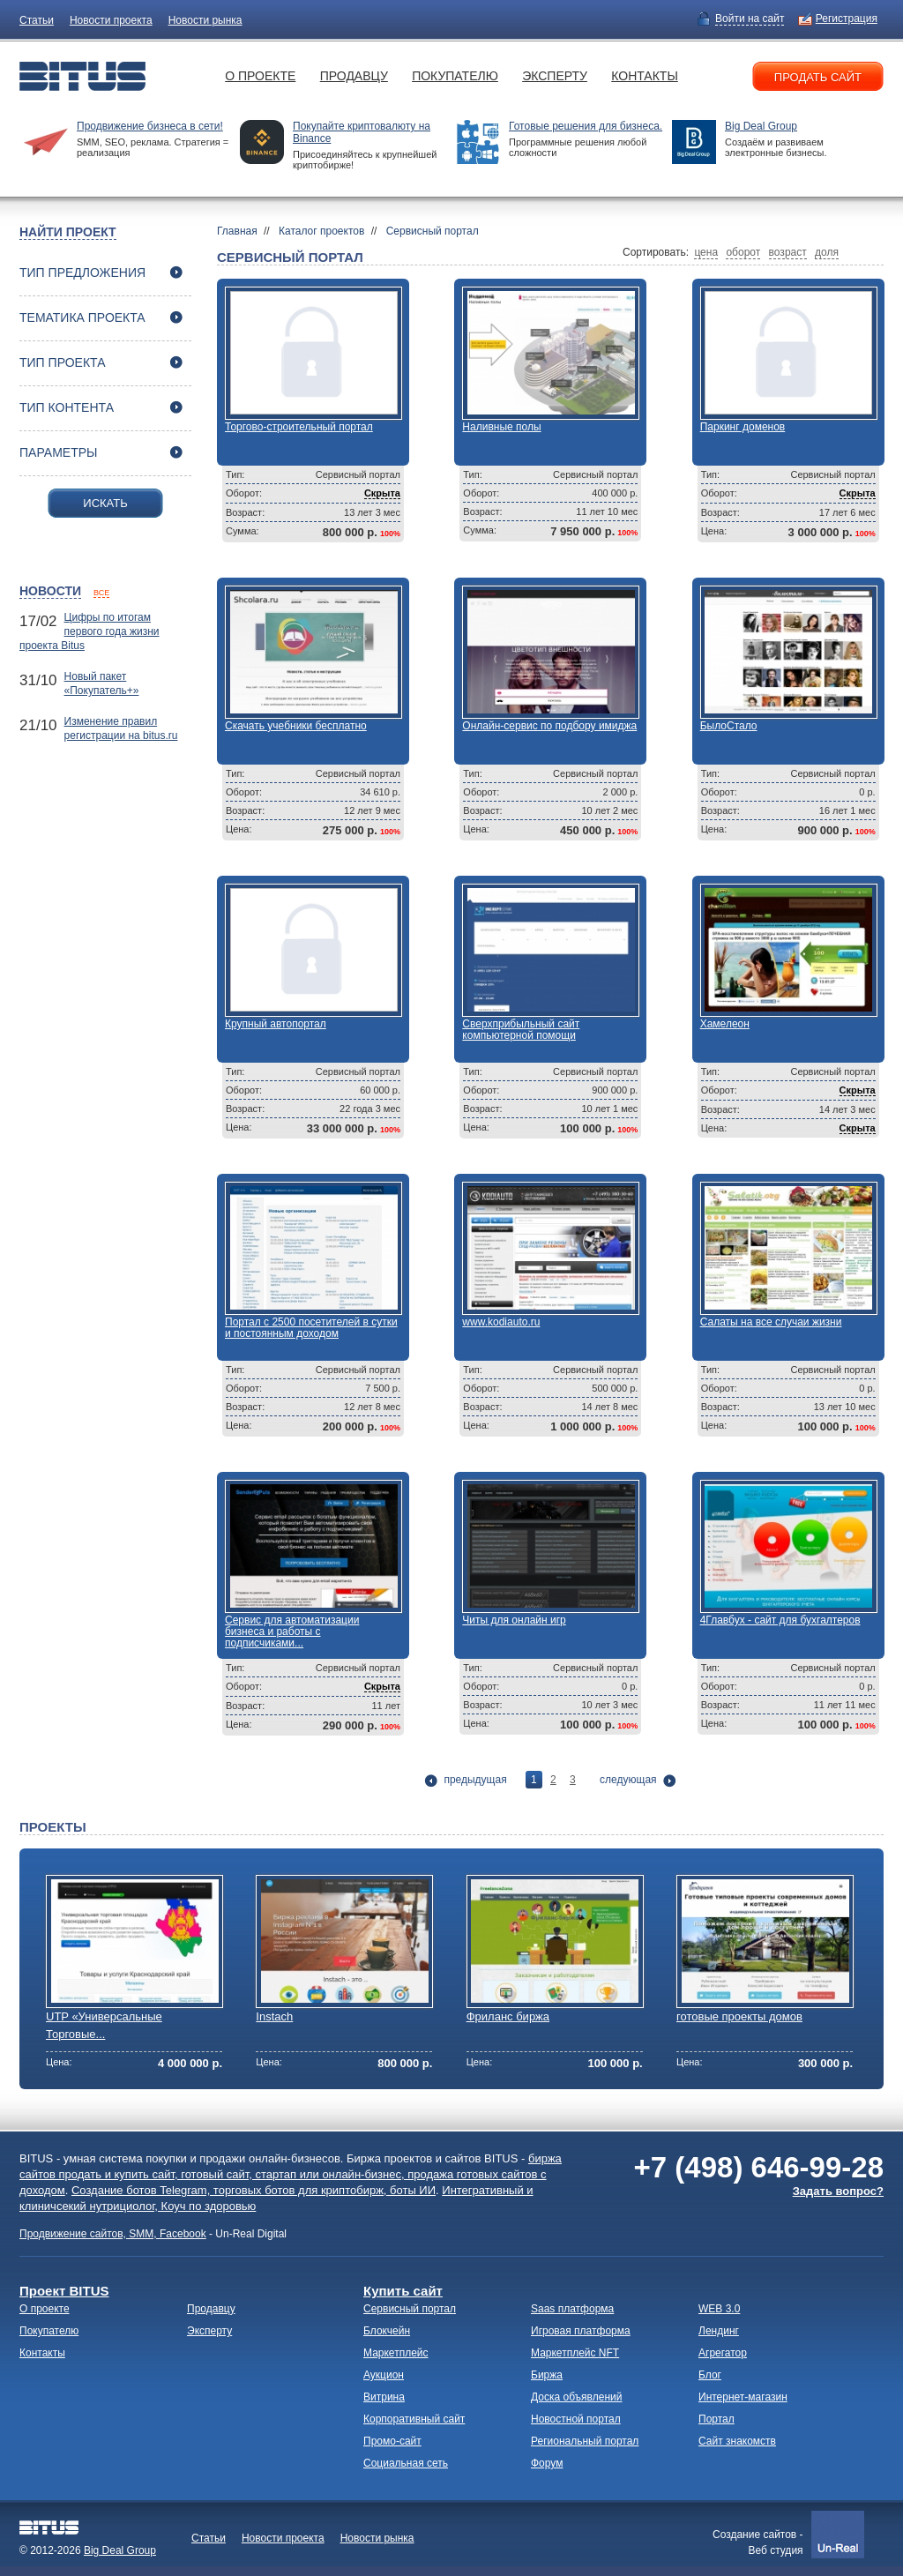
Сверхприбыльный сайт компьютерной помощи (520, 1030)
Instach (274, 2016)
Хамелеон (725, 1024)
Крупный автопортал (275, 1024)
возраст (788, 252)
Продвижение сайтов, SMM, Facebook (112, 2234)
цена (706, 252)
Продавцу (354, 76)
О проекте (260, 76)
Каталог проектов (321, 231)
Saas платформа (572, 2309)
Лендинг (718, 2331)
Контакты (644, 76)
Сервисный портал (432, 231)
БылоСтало (728, 726)
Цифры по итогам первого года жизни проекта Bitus (89, 631)
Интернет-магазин (742, 2397)
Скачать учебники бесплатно (296, 726)
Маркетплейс (396, 2353)
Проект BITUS (63, 2290)
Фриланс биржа (507, 2016)
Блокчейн (386, 2331)
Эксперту (554, 76)
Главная (237, 231)
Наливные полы (501, 427)
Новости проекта (111, 20)
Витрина (384, 2397)
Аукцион (383, 2375)
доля (827, 252)
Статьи (36, 20)
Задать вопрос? (838, 2191)
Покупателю (455, 76)
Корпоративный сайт (414, 2419)
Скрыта (382, 493)
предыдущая (475, 1779)
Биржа (547, 2375)
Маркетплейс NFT (575, 2353)
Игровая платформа (581, 2331)
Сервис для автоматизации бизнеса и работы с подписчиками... (292, 1631)
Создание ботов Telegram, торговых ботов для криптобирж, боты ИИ (253, 2190)
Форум (547, 2463)
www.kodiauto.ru (501, 1322)
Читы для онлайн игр (513, 1620)
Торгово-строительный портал (299, 427)
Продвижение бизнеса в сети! (150, 126)
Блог (709, 2375)
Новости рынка (205, 20)
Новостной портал (576, 2419)
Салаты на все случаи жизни (771, 1322)
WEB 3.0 (719, 2309)
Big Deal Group (761, 126)
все (101, 592)
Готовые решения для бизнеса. (585, 126)
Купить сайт (403, 2290)
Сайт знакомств (737, 2441)
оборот (743, 252)
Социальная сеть (405, 2463)
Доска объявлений (576, 2397)
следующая (628, 1779)
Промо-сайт (392, 2441)
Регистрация (846, 18)
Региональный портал (584, 2441)
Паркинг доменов (743, 427)
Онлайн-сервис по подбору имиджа (549, 726)
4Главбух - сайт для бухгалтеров (780, 1620)
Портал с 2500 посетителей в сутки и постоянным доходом (311, 1328)
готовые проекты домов (739, 2016)
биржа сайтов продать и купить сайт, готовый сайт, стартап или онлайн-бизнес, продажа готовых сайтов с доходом (290, 2174)
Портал (716, 2419)
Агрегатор (722, 2353)
